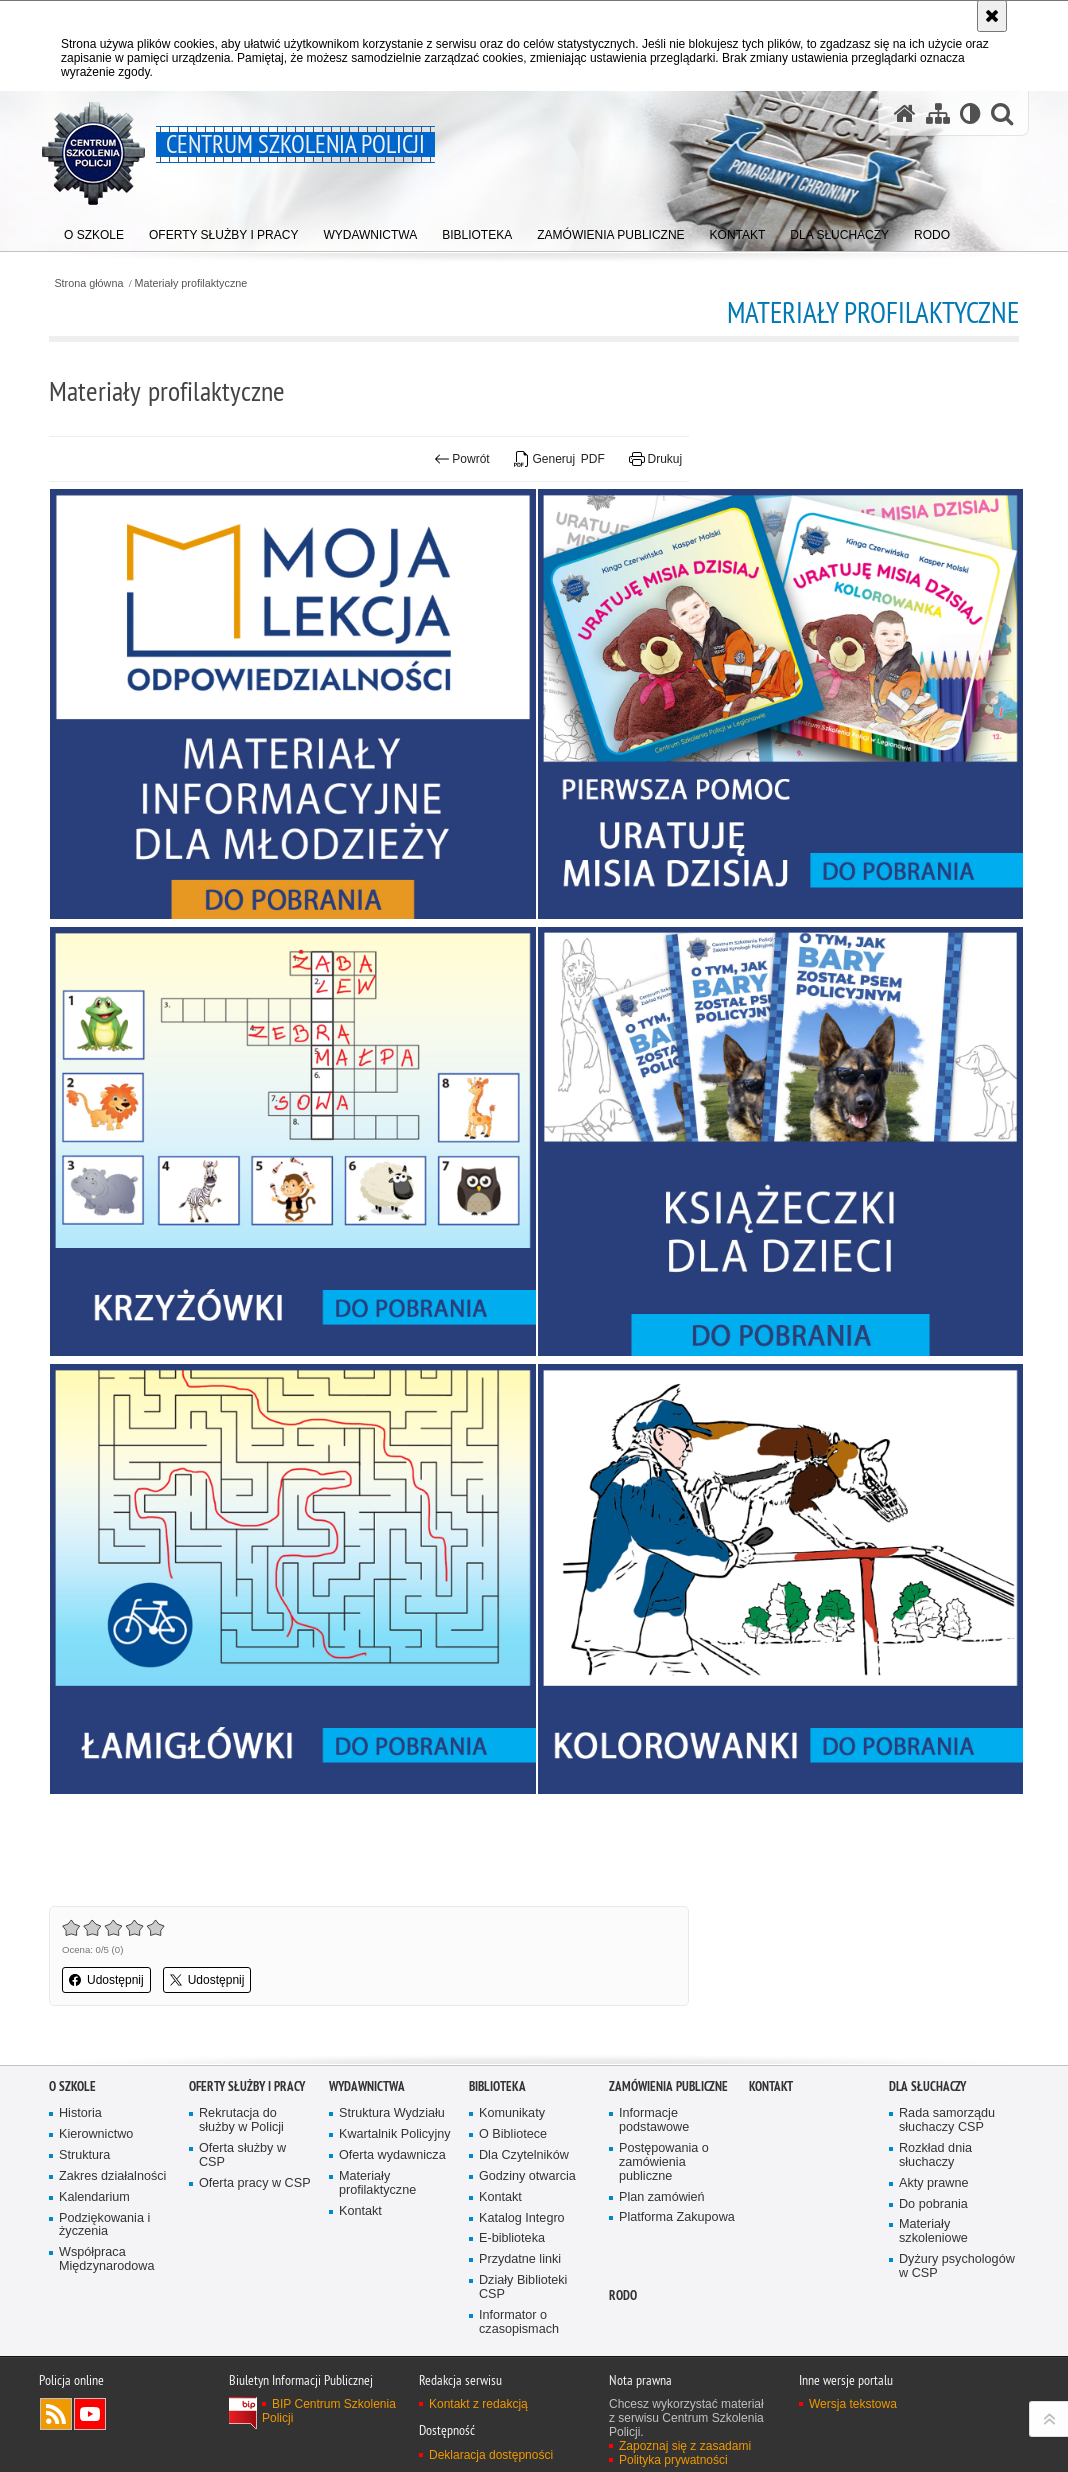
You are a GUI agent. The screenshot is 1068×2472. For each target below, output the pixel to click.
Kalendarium (94, 2197)
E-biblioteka (512, 2238)
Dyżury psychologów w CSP (957, 2266)
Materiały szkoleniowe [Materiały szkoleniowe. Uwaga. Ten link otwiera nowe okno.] (933, 2231)
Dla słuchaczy (927, 2086)
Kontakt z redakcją (478, 2404)
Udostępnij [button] (106, 1980)
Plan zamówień (662, 2197)
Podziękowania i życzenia (104, 2225)
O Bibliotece (513, 2134)
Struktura (84, 2155)
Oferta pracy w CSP (255, 2183)
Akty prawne (933, 2183)
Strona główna (88, 283)
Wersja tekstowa (853, 2404)
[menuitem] (94, 230)
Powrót (462, 459)
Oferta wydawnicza (392, 2155)
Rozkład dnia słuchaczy (935, 2155)
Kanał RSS (56, 2414)
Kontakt (360, 2211)
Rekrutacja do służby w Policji (241, 2120)
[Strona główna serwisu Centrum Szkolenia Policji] (905, 113)
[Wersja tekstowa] (970, 113)
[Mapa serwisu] (938, 113)
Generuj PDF (559, 459)
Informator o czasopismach (519, 2322)
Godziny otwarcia (527, 2176)
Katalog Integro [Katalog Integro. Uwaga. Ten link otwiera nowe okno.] (522, 2218)
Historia (80, 2113)
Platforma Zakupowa (677, 2217)
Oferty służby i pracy (247, 2086)
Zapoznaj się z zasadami (685, 2446)
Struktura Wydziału (392, 2113)
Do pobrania (933, 2204)
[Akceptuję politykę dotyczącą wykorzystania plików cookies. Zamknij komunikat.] (992, 16)
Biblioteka (497, 2086)
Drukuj (655, 459)
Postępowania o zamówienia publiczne (664, 2162)
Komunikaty (512, 2113)
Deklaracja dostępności (491, 2455)
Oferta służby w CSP (242, 2155)
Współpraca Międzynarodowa (106, 2259)
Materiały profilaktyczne (191, 283)
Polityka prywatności (673, 2460)
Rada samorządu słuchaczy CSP (947, 2120)
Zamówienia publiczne (668, 2086)
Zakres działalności (112, 2176)
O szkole (72, 2086)
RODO (623, 2295)
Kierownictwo (96, 2134)
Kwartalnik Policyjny (395, 2134)
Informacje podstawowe (654, 2120)
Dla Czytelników (524, 2155)
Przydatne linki (520, 2259)
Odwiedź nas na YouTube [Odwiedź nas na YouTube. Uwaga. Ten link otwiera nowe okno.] (90, 2414)
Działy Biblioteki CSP (523, 2287)
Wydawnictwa (367, 2086)
